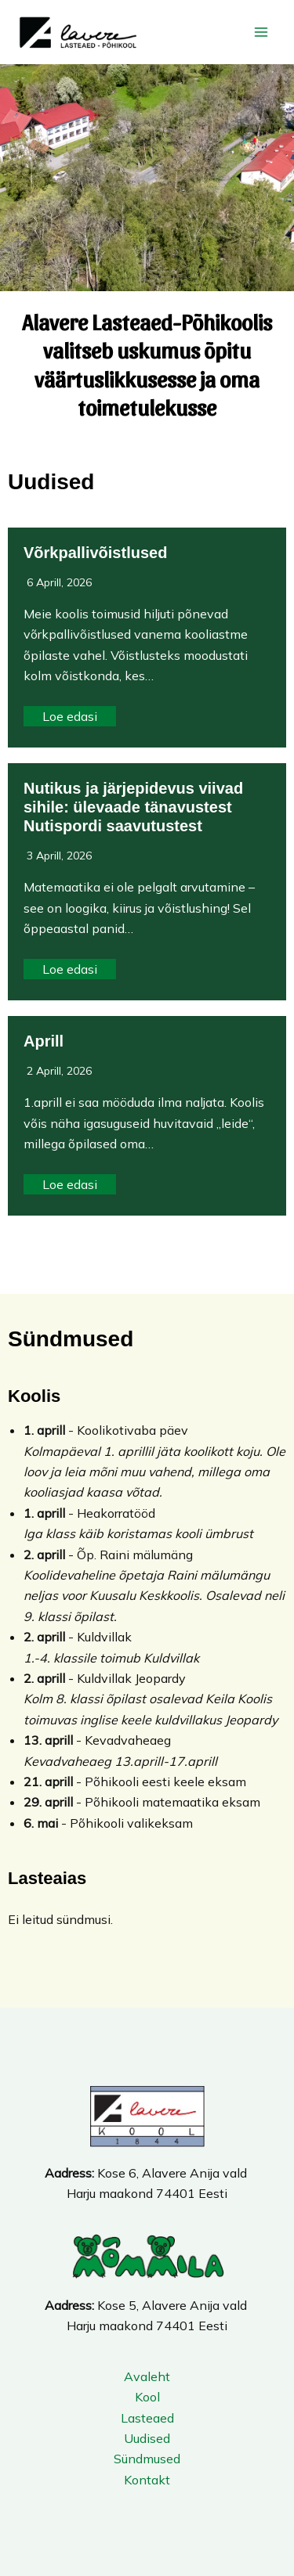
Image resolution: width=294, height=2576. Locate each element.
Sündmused (147, 2458)
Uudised (147, 2438)
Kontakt (147, 2480)
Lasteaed (147, 2418)
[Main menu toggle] (261, 32)
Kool (147, 2397)
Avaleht (147, 2376)
